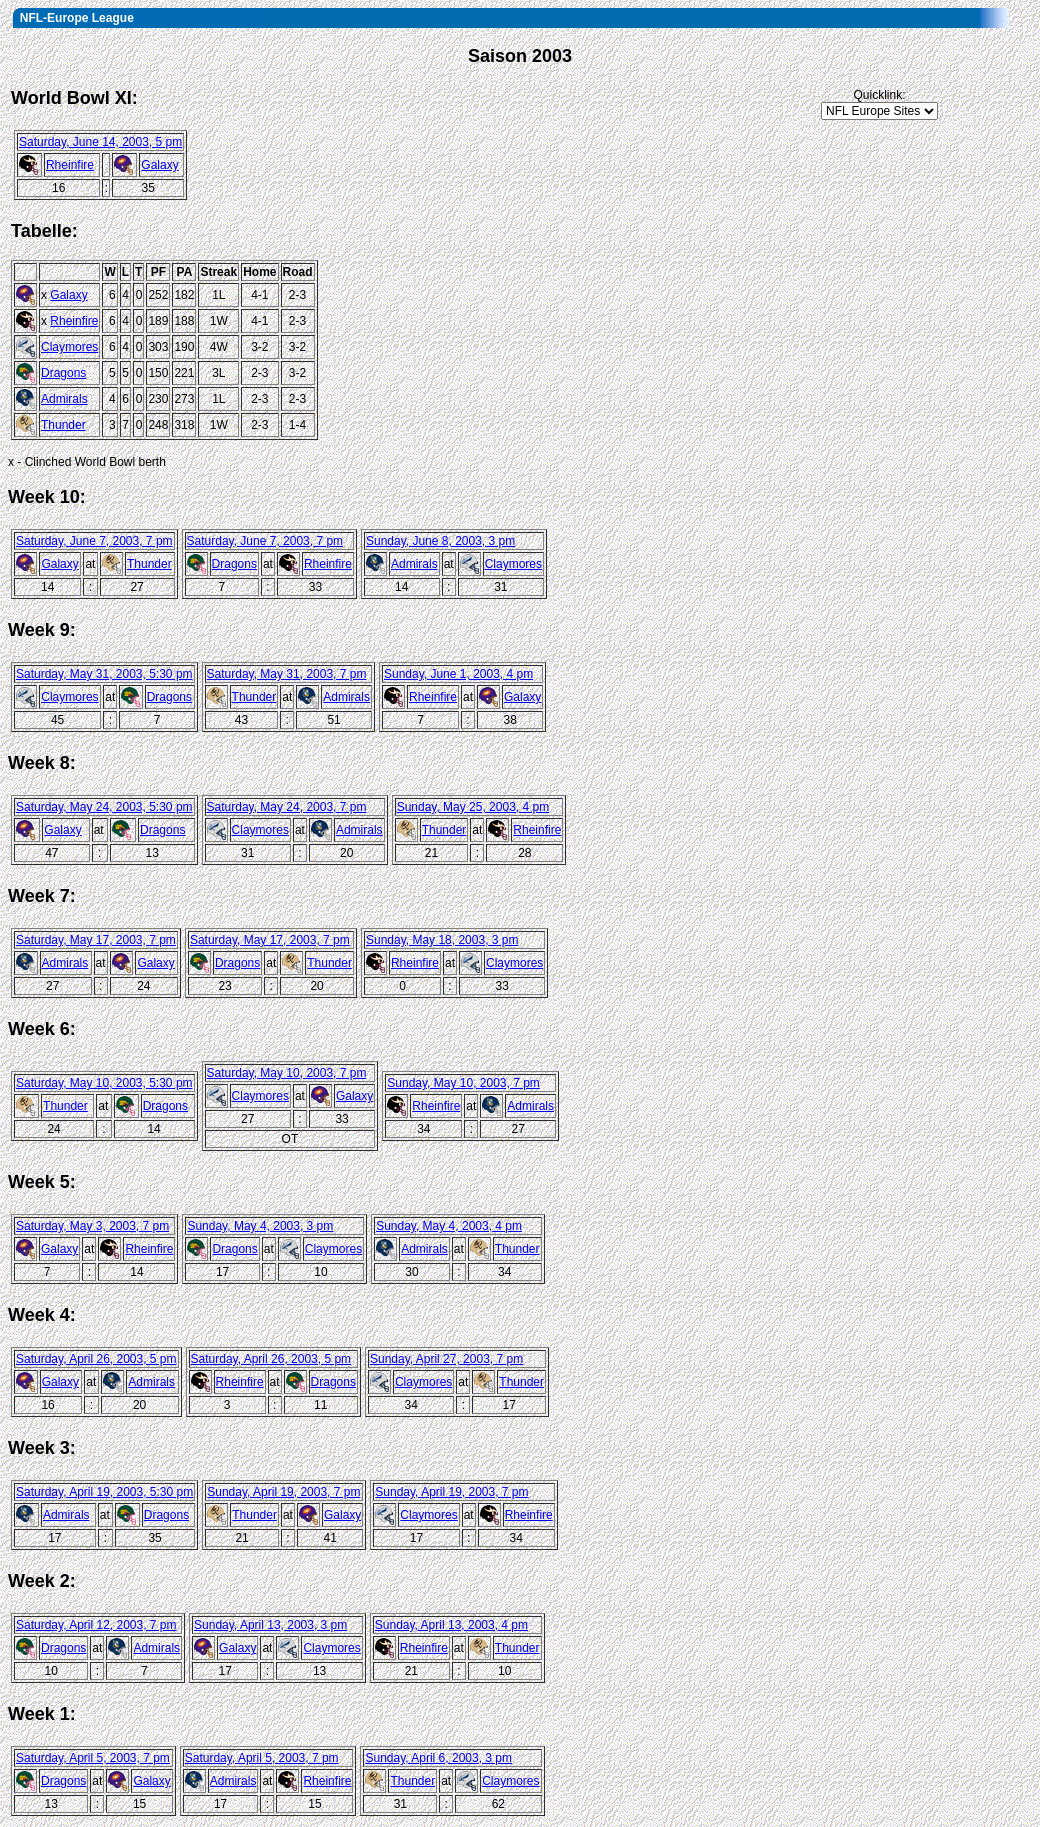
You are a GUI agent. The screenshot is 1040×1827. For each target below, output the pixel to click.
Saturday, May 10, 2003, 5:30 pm (104, 1083)
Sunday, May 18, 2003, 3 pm (442, 940)
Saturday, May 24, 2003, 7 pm (287, 807)
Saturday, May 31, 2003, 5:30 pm (104, 674)
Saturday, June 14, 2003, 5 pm (100, 142)
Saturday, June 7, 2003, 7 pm (94, 541)
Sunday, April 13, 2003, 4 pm (451, 1625)
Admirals (64, 399)
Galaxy (159, 165)
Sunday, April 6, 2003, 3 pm (438, 1758)
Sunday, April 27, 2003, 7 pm (446, 1359)
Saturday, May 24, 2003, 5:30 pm (104, 807)
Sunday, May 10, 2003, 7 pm (463, 1083)
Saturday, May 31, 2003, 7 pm (287, 674)
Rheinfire (70, 165)
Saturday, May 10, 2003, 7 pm (287, 1073)
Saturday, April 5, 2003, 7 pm (93, 1758)
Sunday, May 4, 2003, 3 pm (260, 1226)
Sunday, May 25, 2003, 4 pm (473, 807)
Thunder (63, 425)
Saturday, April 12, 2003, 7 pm (96, 1625)
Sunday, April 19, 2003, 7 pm (283, 1492)
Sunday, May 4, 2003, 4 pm (449, 1226)
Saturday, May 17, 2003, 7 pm (96, 940)
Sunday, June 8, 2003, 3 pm (440, 541)
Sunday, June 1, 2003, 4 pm (458, 674)
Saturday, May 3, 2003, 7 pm (92, 1226)
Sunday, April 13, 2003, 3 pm (270, 1625)
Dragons (63, 373)
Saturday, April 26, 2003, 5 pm (96, 1359)
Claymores (69, 347)
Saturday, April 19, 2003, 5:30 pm (104, 1492)
